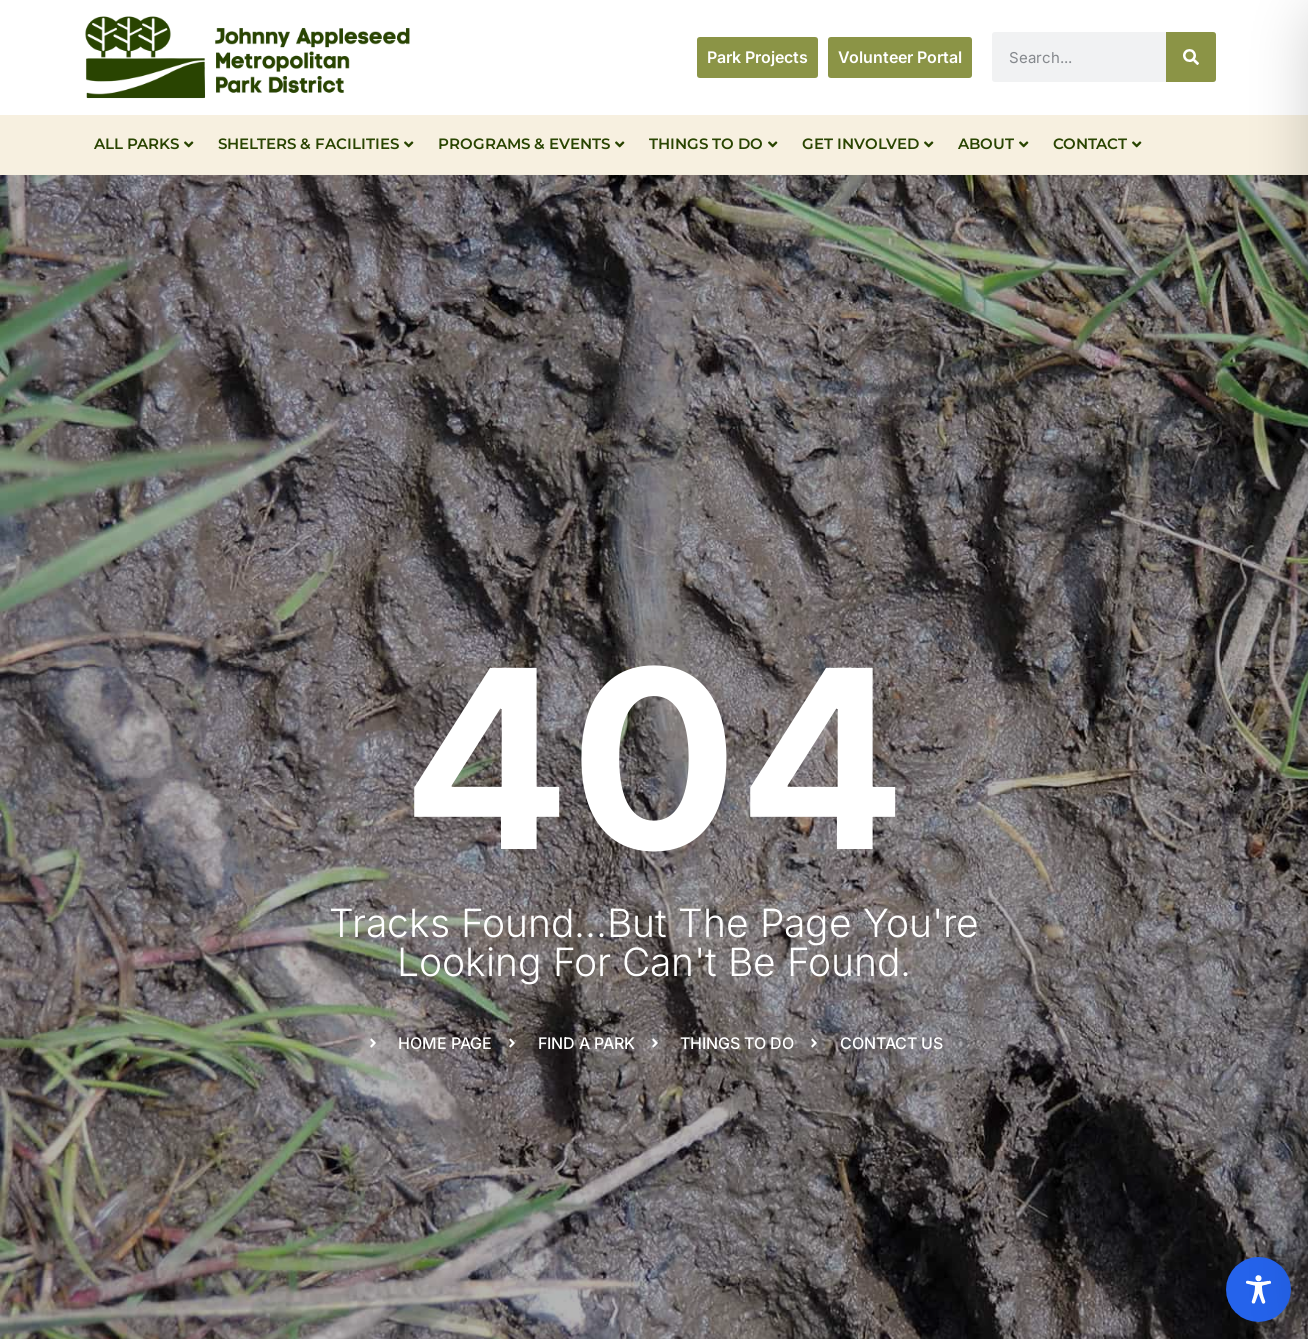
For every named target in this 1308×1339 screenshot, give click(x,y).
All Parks (143, 143)
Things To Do (713, 143)
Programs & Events (531, 143)
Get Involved (867, 143)
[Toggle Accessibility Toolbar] (1258, 1289)
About (993, 143)
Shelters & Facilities (315, 143)
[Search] (1191, 57)
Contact (1097, 143)
